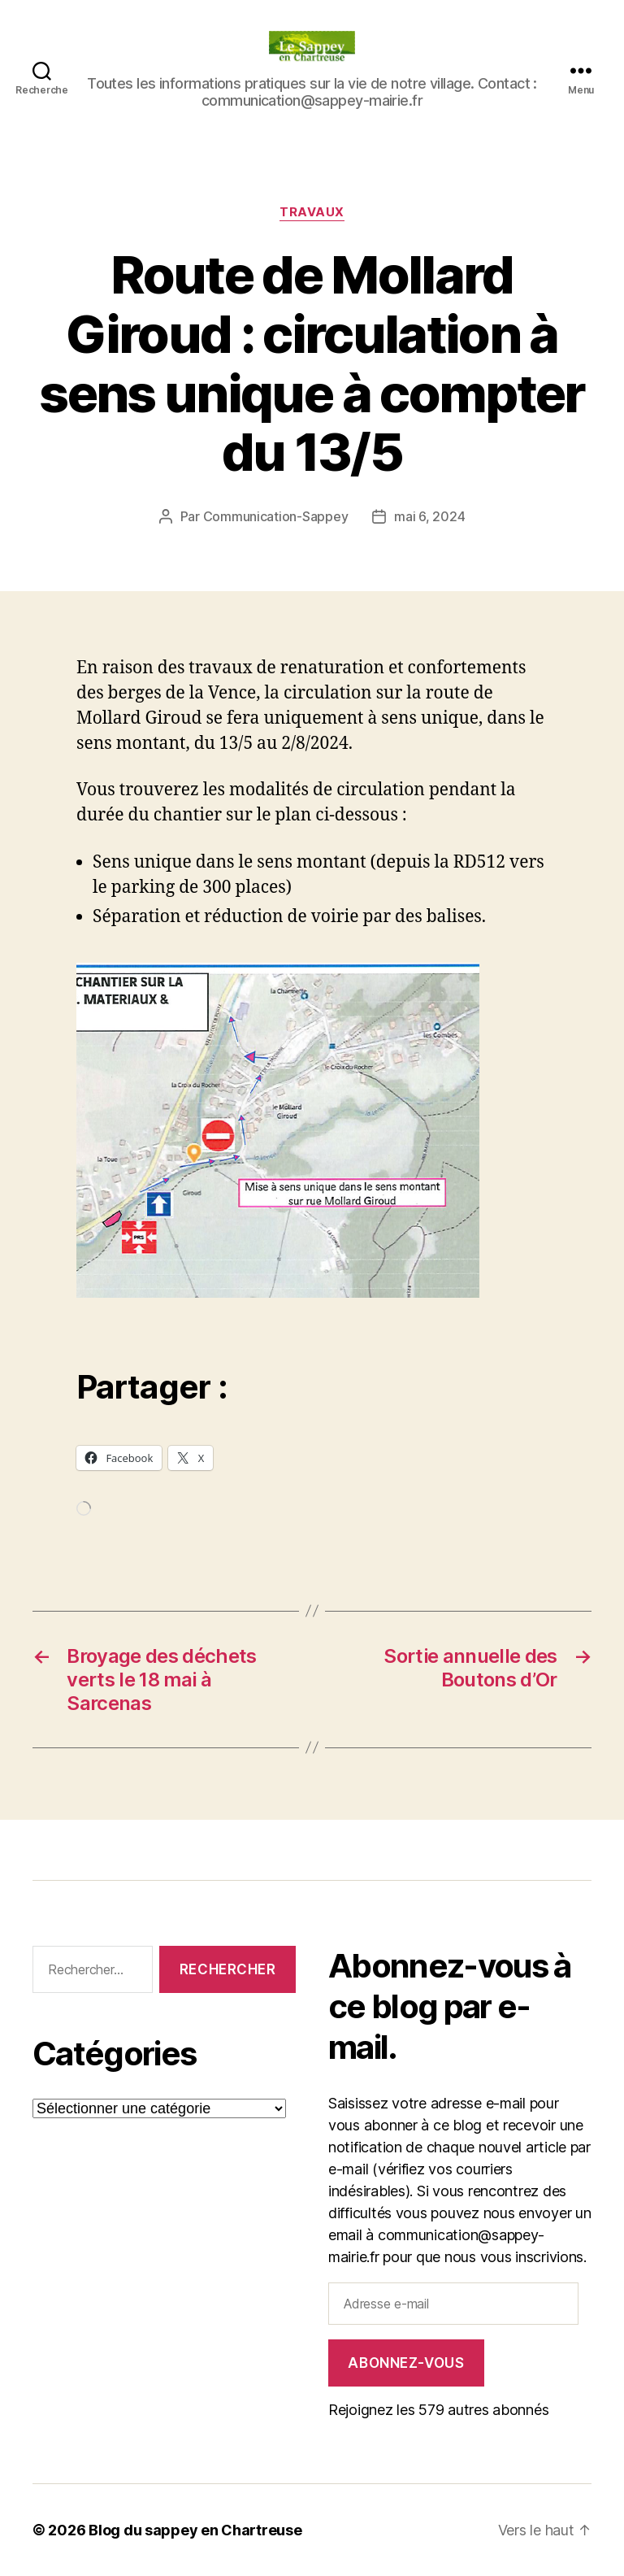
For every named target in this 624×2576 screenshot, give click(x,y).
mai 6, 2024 (429, 516)
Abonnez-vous (406, 2363)
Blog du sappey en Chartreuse (195, 2530)
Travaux (312, 212)
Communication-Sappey (276, 516)
